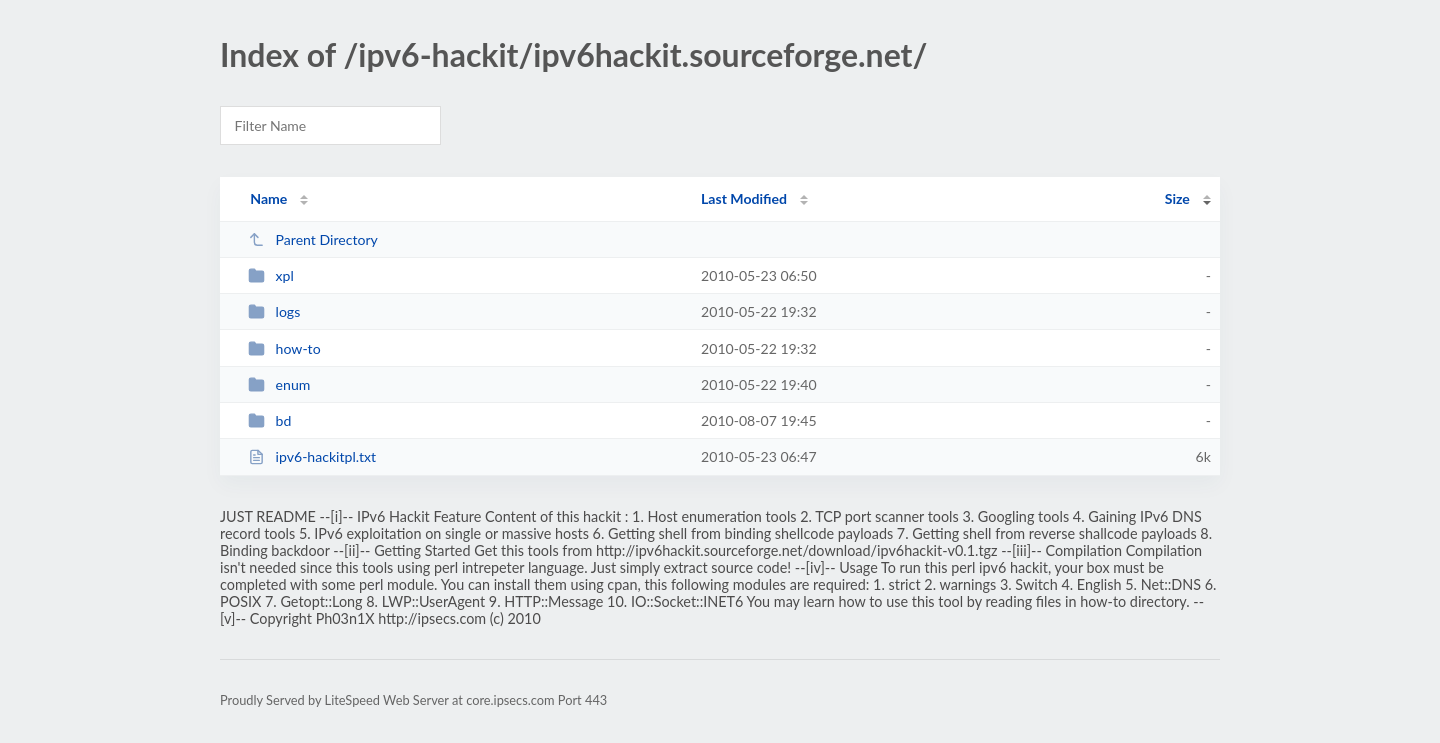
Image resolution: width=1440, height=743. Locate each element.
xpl (271, 275)
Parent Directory (313, 239)
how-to (284, 348)
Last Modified (744, 198)
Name (268, 198)
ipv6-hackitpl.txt (312, 456)
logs (274, 311)
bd (269, 420)
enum (279, 384)
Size (1177, 198)
